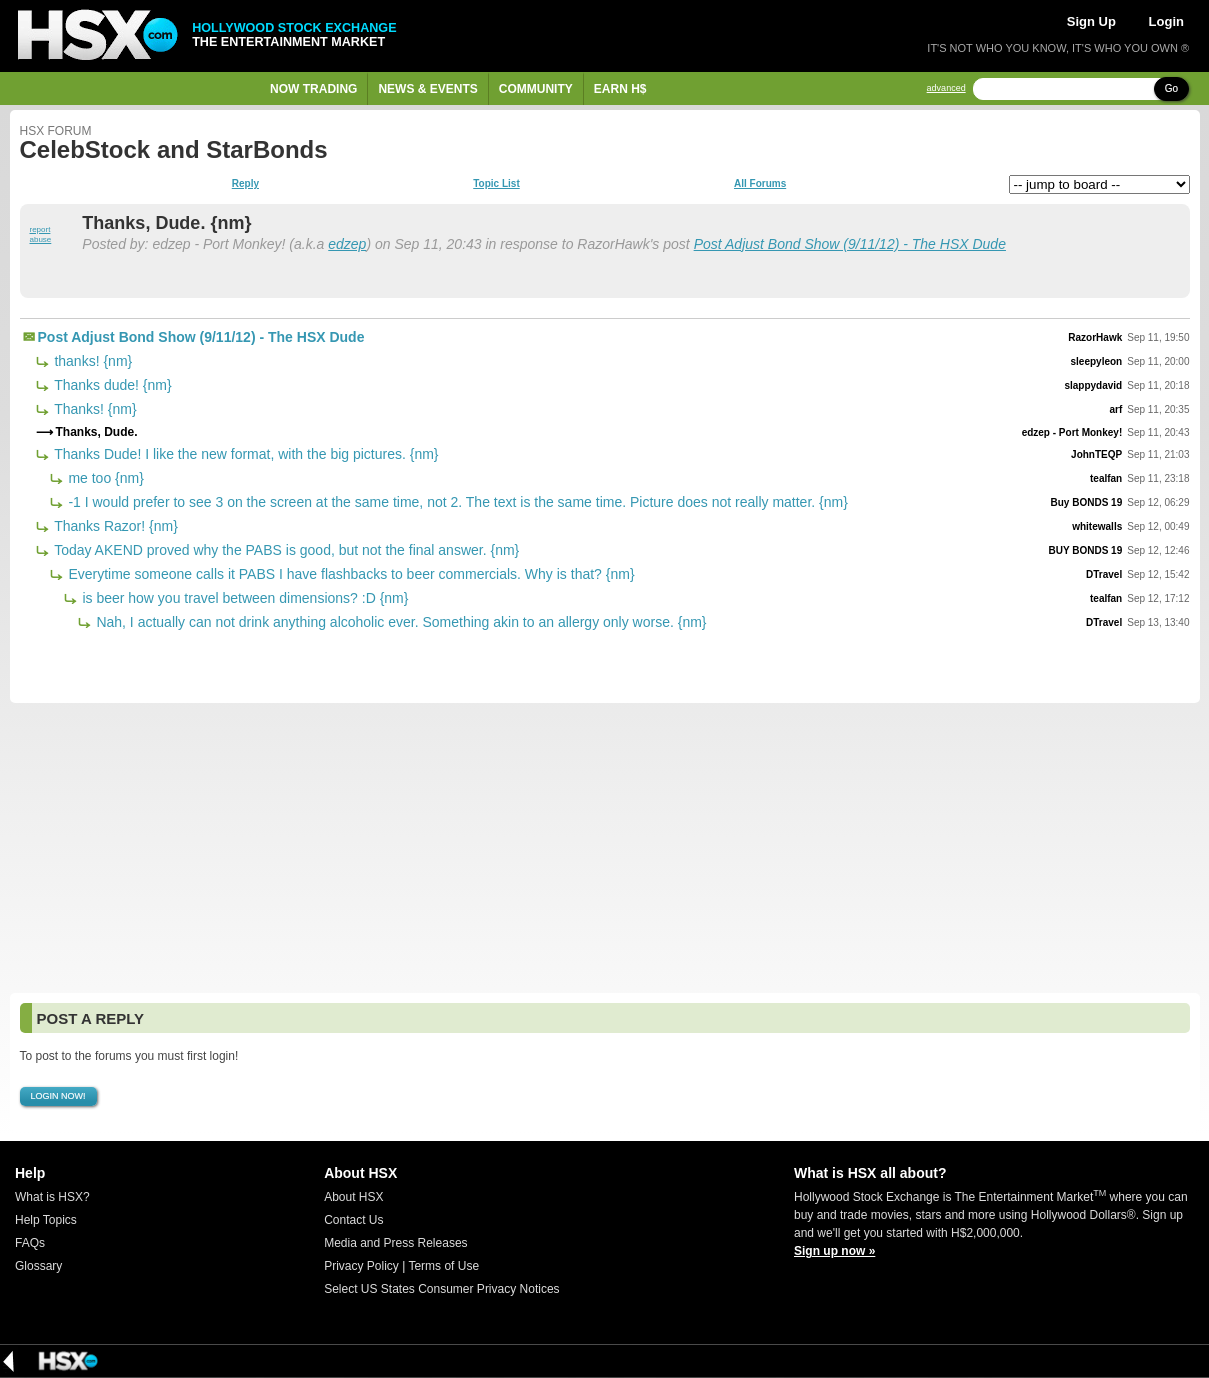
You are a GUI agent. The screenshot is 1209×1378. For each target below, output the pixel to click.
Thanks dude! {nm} (111, 385)
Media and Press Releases (395, 1243)
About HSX (353, 1197)
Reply (245, 184)
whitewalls (1097, 526)
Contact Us (353, 1220)
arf (1115, 409)
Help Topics (46, 1220)
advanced (946, 88)
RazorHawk (1095, 337)
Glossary (38, 1266)
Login (1166, 21)
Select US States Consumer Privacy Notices (441, 1289)
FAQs (30, 1243)
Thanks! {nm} (94, 409)
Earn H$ (620, 89)
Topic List (496, 184)
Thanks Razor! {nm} (114, 526)
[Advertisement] (605, 848)
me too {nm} (104, 478)
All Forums (760, 184)
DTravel (1104, 574)
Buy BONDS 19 (1087, 502)
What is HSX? (52, 1197)
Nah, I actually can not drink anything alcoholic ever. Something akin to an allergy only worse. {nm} (400, 622)
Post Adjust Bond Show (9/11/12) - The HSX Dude (850, 244)
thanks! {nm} (92, 361)
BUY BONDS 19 (1085, 550)
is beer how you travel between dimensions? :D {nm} (244, 598)
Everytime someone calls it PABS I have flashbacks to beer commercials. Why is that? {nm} (350, 574)
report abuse (41, 234)
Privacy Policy (361, 1266)
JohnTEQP (1096, 454)
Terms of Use (443, 1266)
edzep (347, 244)
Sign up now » (834, 1251)
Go (1171, 88)
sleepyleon (1097, 361)
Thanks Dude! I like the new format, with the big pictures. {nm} (245, 454)
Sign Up (1091, 21)
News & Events (427, 89)
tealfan (1106, 478)
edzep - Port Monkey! (1072, 432)
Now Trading (313, 89)
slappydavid (1093, 385)
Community (536, 89)
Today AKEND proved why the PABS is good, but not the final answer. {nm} (285, 550)
